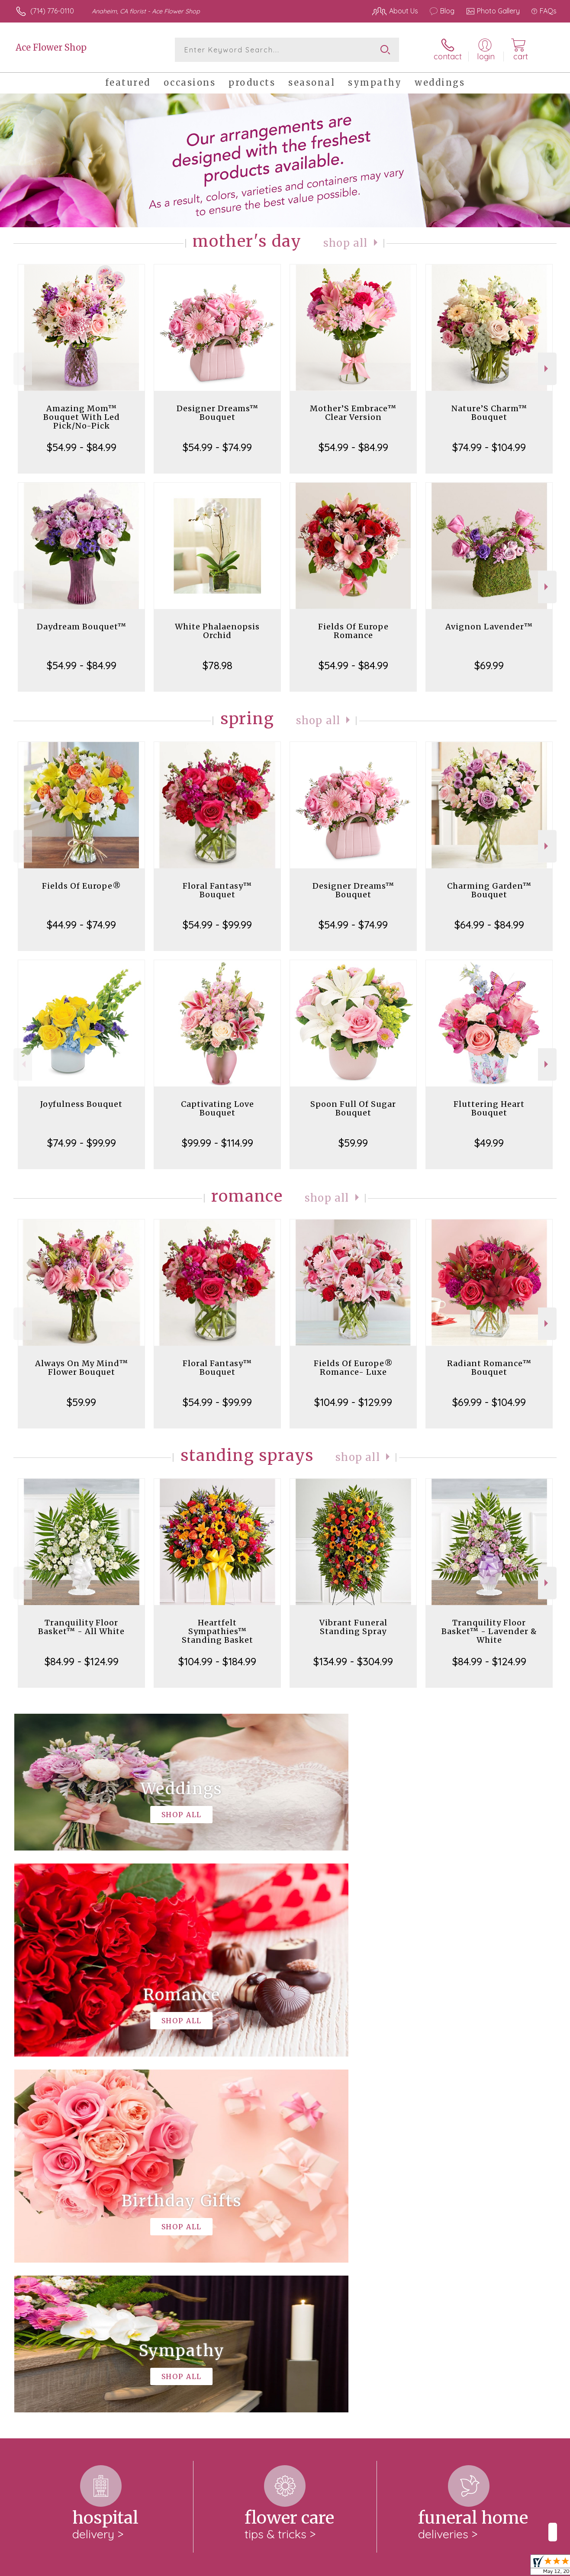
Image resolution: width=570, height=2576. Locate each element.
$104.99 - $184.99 (217, 1661)
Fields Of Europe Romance (353, 631)
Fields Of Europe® (81, 886)
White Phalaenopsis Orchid (217, 631)
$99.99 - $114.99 (217, 1142)
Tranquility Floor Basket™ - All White (81, 1627)
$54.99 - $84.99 (81, 447)
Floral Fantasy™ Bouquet (217, 890)
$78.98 (217, 665)
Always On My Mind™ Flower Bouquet (81, 1367)
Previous (22, 368)
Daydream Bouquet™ (81, 627)
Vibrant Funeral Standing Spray (353, 1627)
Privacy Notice (418, 2567)
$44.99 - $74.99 (81, 924)
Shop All (345, 243)
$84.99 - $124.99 (82, 1661)
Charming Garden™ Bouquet (489, 890)
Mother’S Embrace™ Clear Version (353, 412)
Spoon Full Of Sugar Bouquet (353, 1108)
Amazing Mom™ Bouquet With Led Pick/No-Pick (81, 417)
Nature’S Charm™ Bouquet (489, 412)
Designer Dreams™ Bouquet (217, 412)
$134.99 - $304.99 (353, 1661)
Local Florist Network (480, 2567)
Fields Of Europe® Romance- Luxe (353, 1367)
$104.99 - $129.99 (353, 1402)
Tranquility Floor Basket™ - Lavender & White (489, 1631)
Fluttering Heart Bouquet (489, 1108)
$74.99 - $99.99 (81, 1142)
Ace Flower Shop (51, 47)
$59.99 (353, 1142)
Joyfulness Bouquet (81, 1104)
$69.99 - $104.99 (489, 1402)
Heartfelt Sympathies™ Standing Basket (217, 1631)
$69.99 (489, 665)
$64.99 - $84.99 (489, 924)
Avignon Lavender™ (489, 627)
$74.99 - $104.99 (489, 447)
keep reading (351, 2260)
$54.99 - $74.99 (217, 447)
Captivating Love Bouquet (217, 1108)
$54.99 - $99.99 (217, 924)
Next (547, 368)
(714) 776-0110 (52, 10)
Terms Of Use (367, 2567)
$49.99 (489, 1142)
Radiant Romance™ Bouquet (489, 1367)
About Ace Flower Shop (57, 2242)
